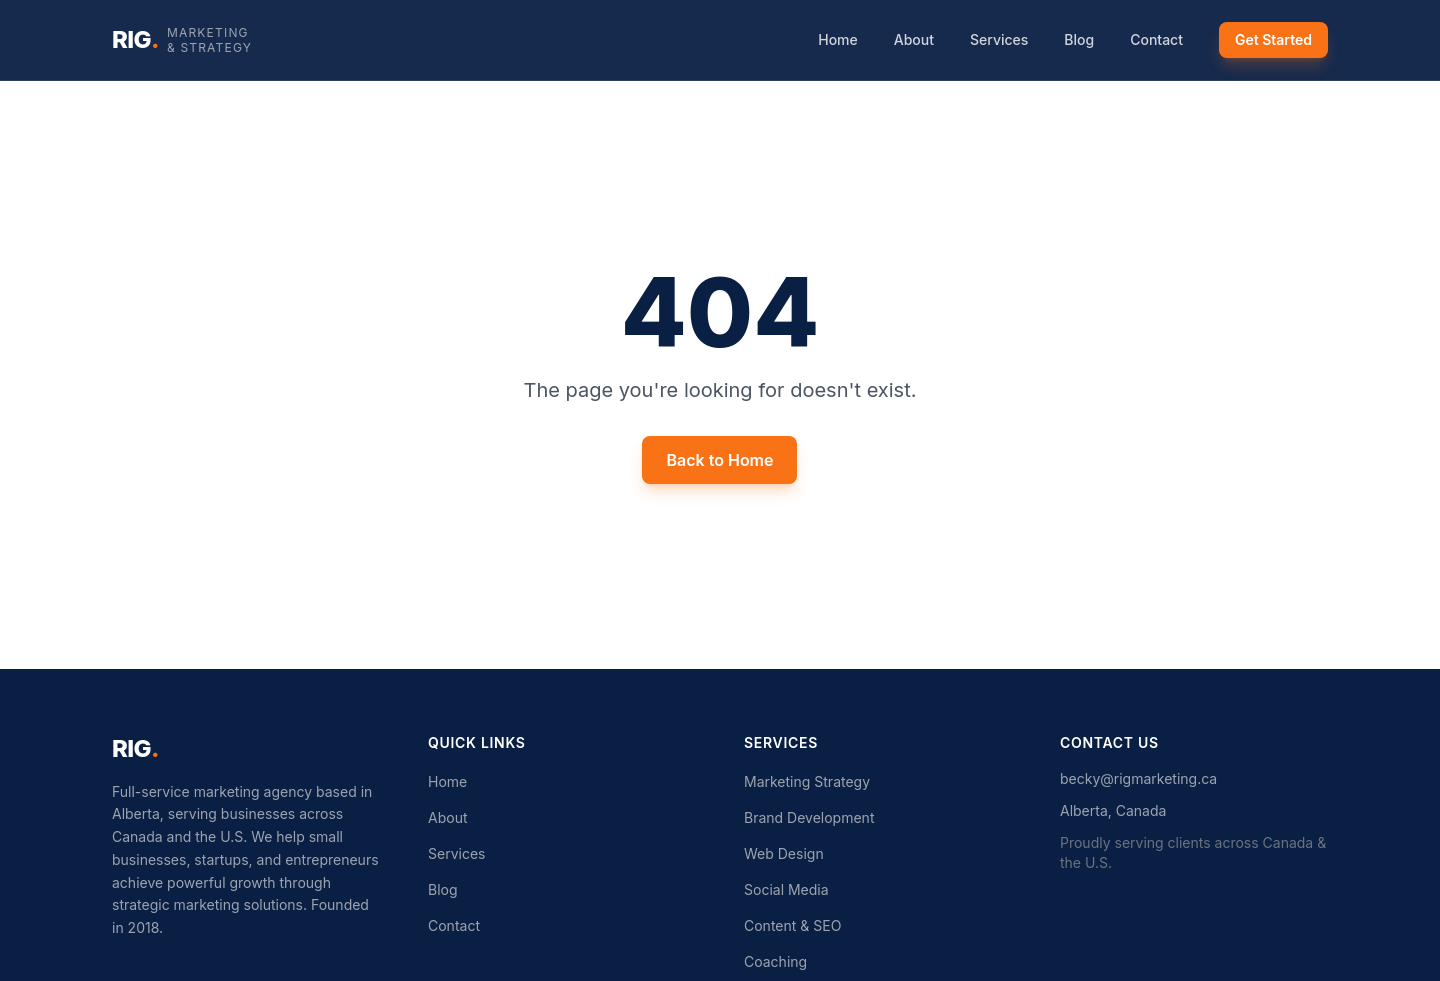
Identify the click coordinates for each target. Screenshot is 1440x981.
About (914, 39)
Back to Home (719, 460)
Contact (1156, 39)
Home (838, 39)
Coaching (775, 961)
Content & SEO (792, 925)
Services (999, 39)
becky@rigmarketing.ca (1138, 778)
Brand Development (809, 817)
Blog (1079, 39)
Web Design (784, 853)
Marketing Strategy (807, 781)
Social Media (786, 889)
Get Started (1273, 39)
